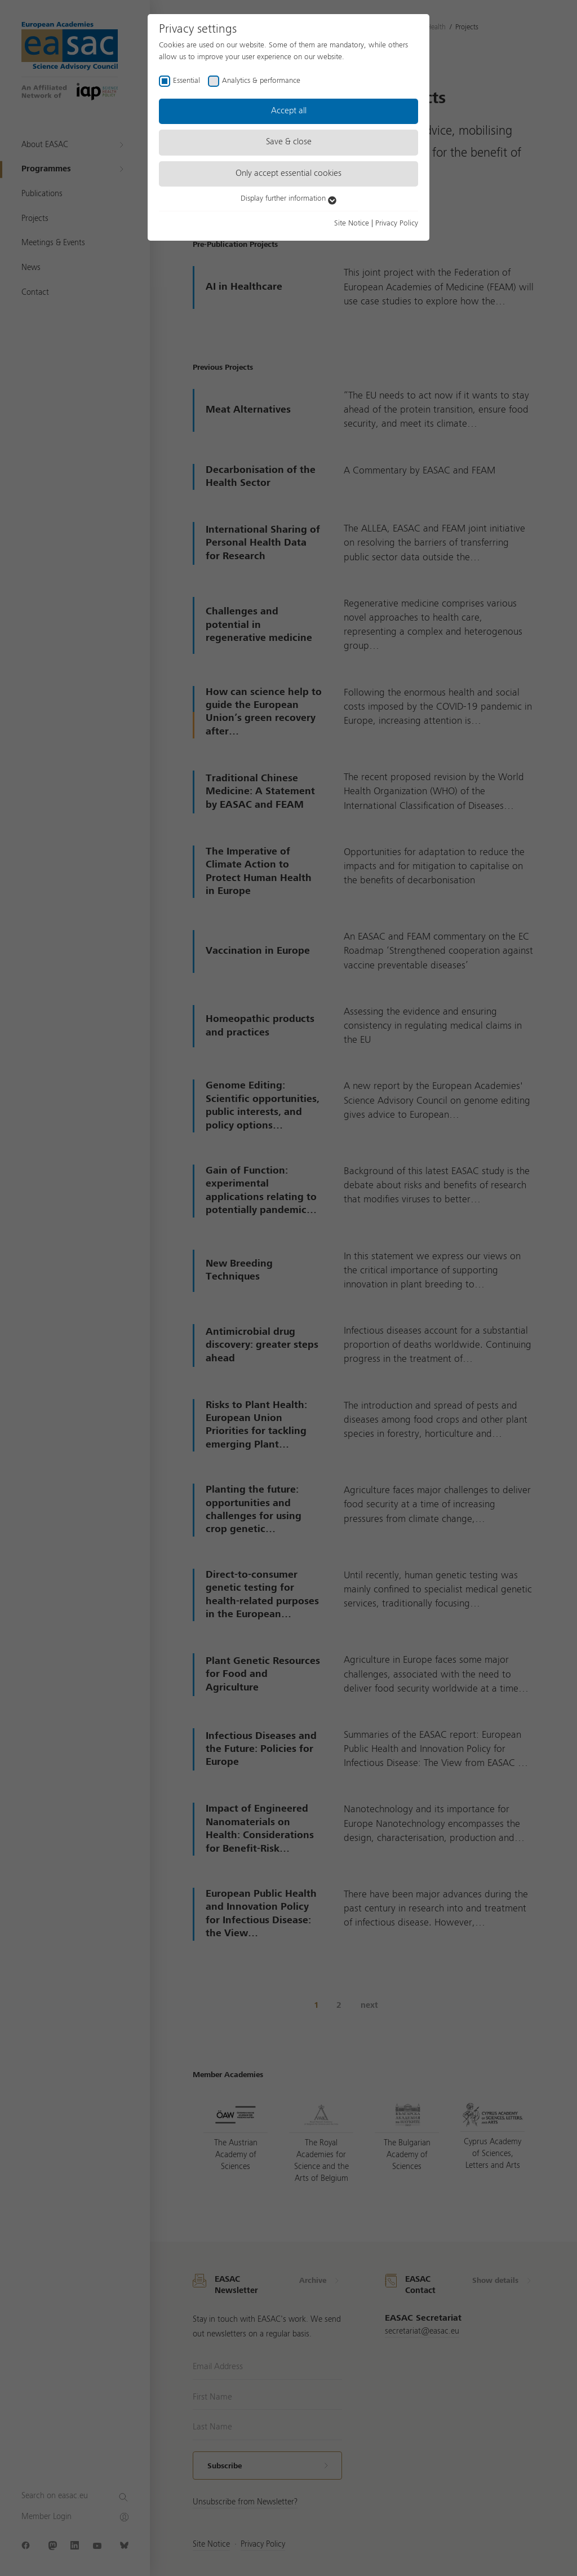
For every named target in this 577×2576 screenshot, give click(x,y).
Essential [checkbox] (186, 81)
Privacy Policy (396, 223)
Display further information (288, 198)
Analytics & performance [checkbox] (261, 81)
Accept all (289, 111)
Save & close (289, 142)
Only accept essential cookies (288, 173)
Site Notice (351, 223)
